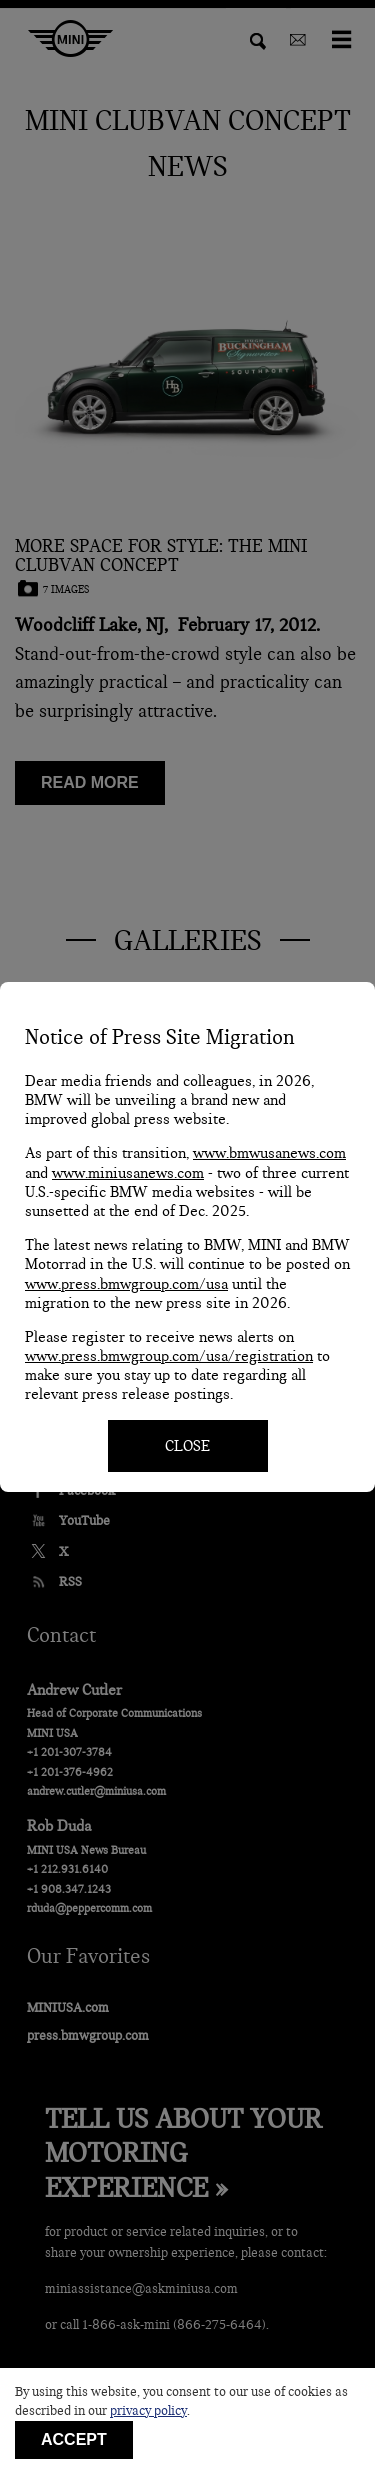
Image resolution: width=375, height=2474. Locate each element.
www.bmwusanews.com (269, 1153)
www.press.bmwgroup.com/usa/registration (169, 1356)
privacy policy (148, 2411)
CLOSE (187, 1446)
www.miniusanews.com (128, 1173)
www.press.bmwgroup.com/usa (126, 1284)
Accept (74, 2439)
